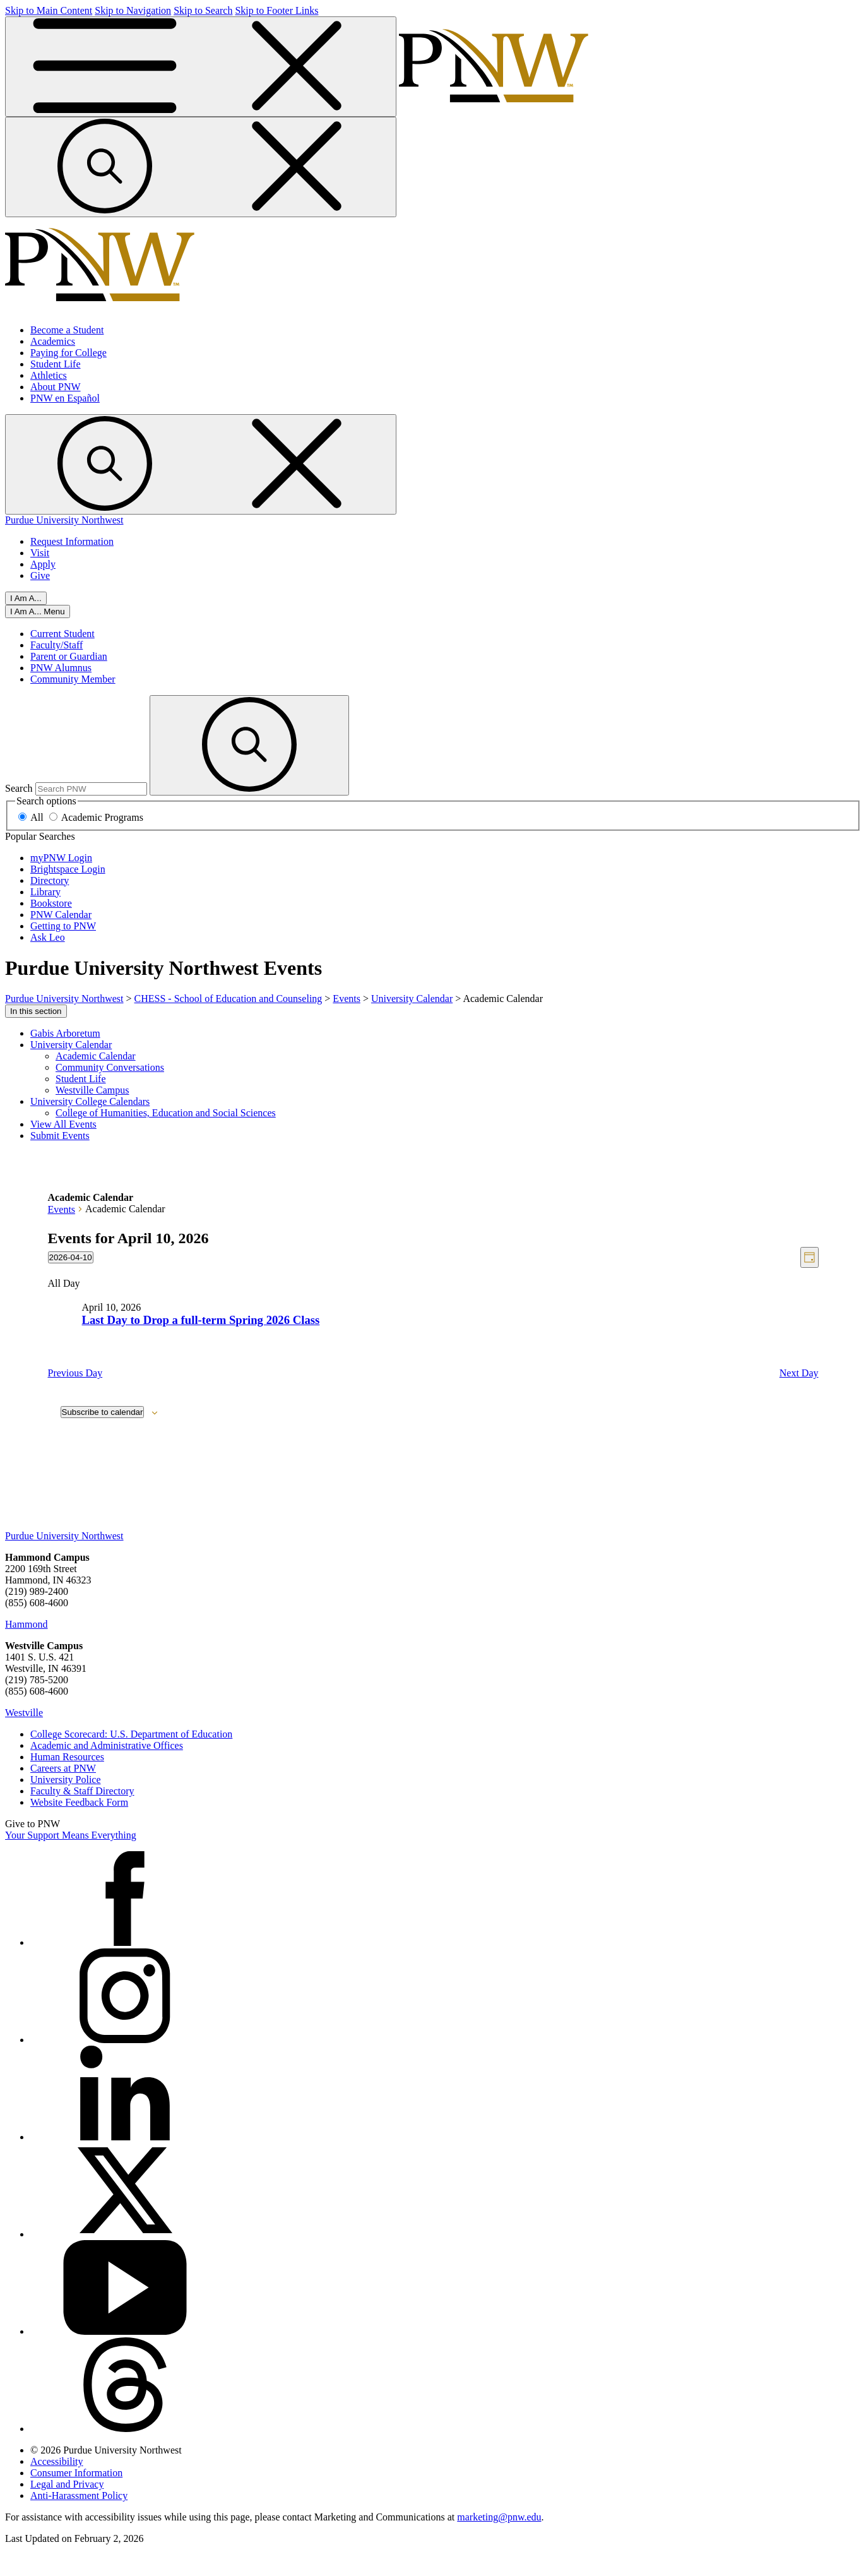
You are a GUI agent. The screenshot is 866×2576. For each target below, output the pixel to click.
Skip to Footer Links (276, 10)
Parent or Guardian (68, 656)
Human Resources (67, 1756)
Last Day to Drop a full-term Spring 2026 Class (201, 1320)
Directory (49, 880)
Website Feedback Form (79, 1802)
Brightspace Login (67, 869)
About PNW (55, 386)
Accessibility (56, 2461)
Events (62, 1209)
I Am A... (26, 598)
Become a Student (67, 330)
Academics (52, 341)
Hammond (26, 1624)
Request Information (72, 541)
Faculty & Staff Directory (82, 1791)
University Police (65, 1779)
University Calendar (71, 1044)
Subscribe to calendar (102, 1412)
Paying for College (68, 352)
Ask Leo (47, 937)
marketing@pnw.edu (499, 2517)
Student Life (55, 364)
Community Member (73, 679)
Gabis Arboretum (65, 1033)
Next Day (799, 1373)
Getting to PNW (63, 926)
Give (40, 575)
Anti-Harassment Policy (79, 2495)
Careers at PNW (63, 1768)
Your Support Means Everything (70, 1835)
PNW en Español (65, 398)
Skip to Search (203, 10)
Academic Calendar (96, 1056)
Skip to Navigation (133, 10)
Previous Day (75, 1373)
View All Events (63, 1124)
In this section (36, 1011)
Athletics (48, 375)
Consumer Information (76, 2472)
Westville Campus (92, 1090)
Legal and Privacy (67, 2484)
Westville (24, 1712)
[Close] (37, 611)
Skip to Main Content (48, 10)
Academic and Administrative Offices (106, 1745)
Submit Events (60, 1135)
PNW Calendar (61, 914)
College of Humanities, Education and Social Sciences (166, 1112)
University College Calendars (90, 1101)
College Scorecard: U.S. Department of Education (131, 1734)
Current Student (62, 633)
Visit (39, 552)
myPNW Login (61, 857)
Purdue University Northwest (64, 520)
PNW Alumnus (61, 667)
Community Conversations (110, 1067)
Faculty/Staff (56, 645)
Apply (43, 564)
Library (45, 891)
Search (19, 788)
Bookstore (51, 903)
